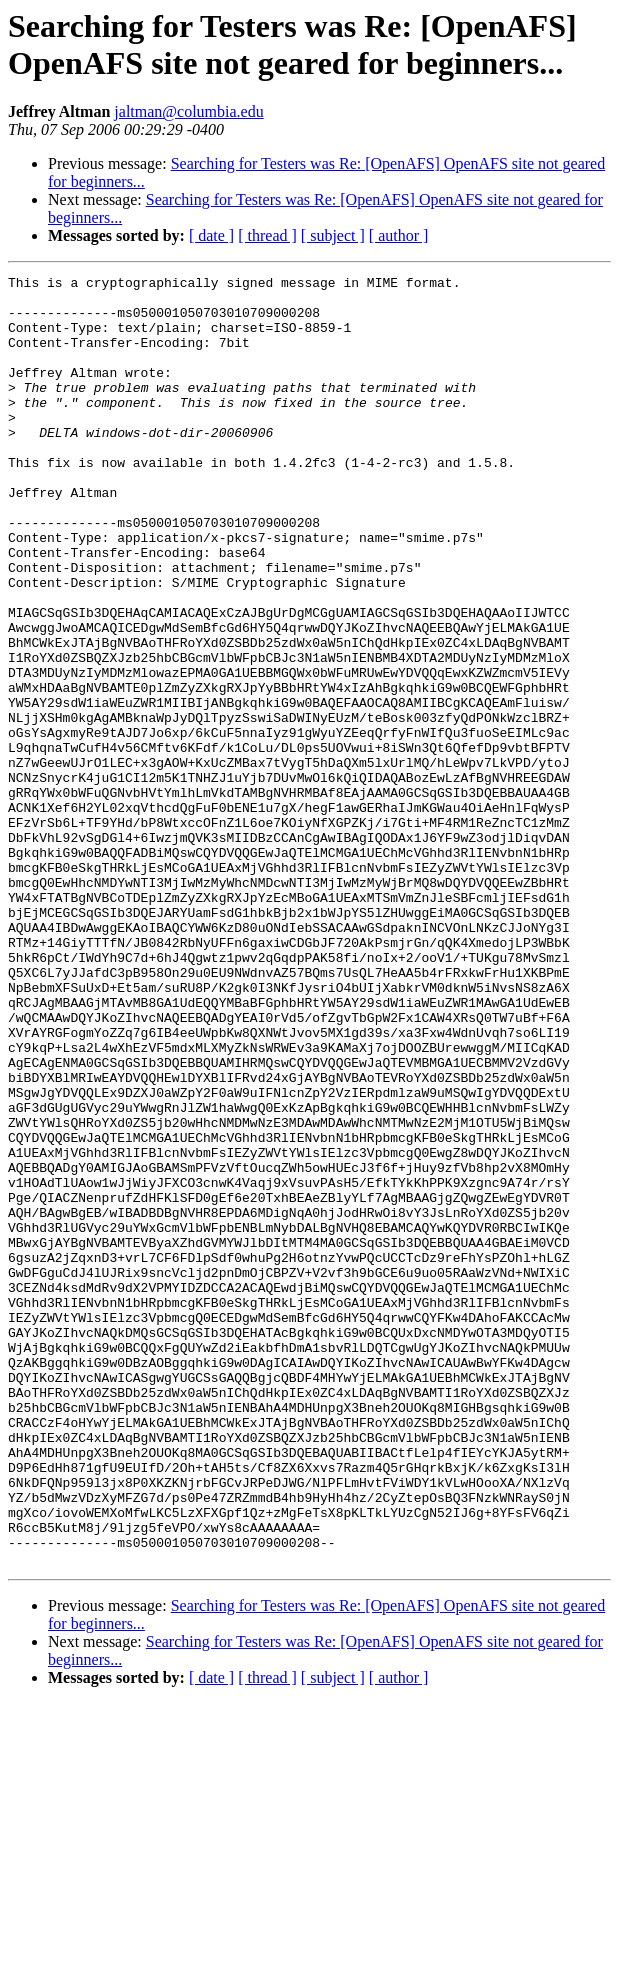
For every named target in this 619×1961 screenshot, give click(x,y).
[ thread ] (267, 235)
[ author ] (399, 235)
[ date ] (211, 235)
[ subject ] (333, 235)
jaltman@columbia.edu (188, 111)
